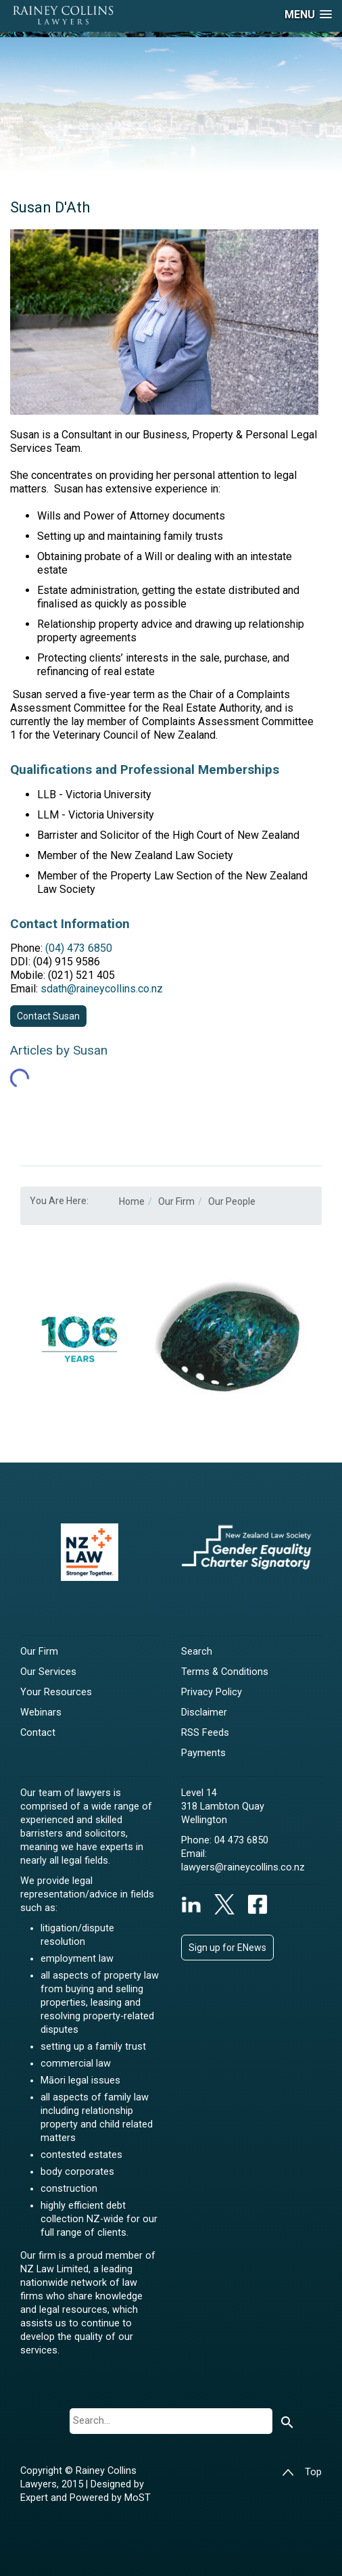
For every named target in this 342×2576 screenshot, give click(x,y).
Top (302, 2472)
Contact (37, 1733)
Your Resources (56, 1692)
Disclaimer (204, 1712)
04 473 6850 (241, 1840)
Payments (203, 1753)
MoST (137, 2498)
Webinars (41, 1712)
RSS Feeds (205, 1733)
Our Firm (39, 1651)
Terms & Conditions (224, 1672)
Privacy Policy (211, 1692)
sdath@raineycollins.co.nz (102, 988)
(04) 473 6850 (78, 948)
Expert (35, 2498)
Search (196, 1651)
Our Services (48, 1672)
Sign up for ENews (227, 1947)
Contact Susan (48, 1016)
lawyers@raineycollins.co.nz (243, 1867)
